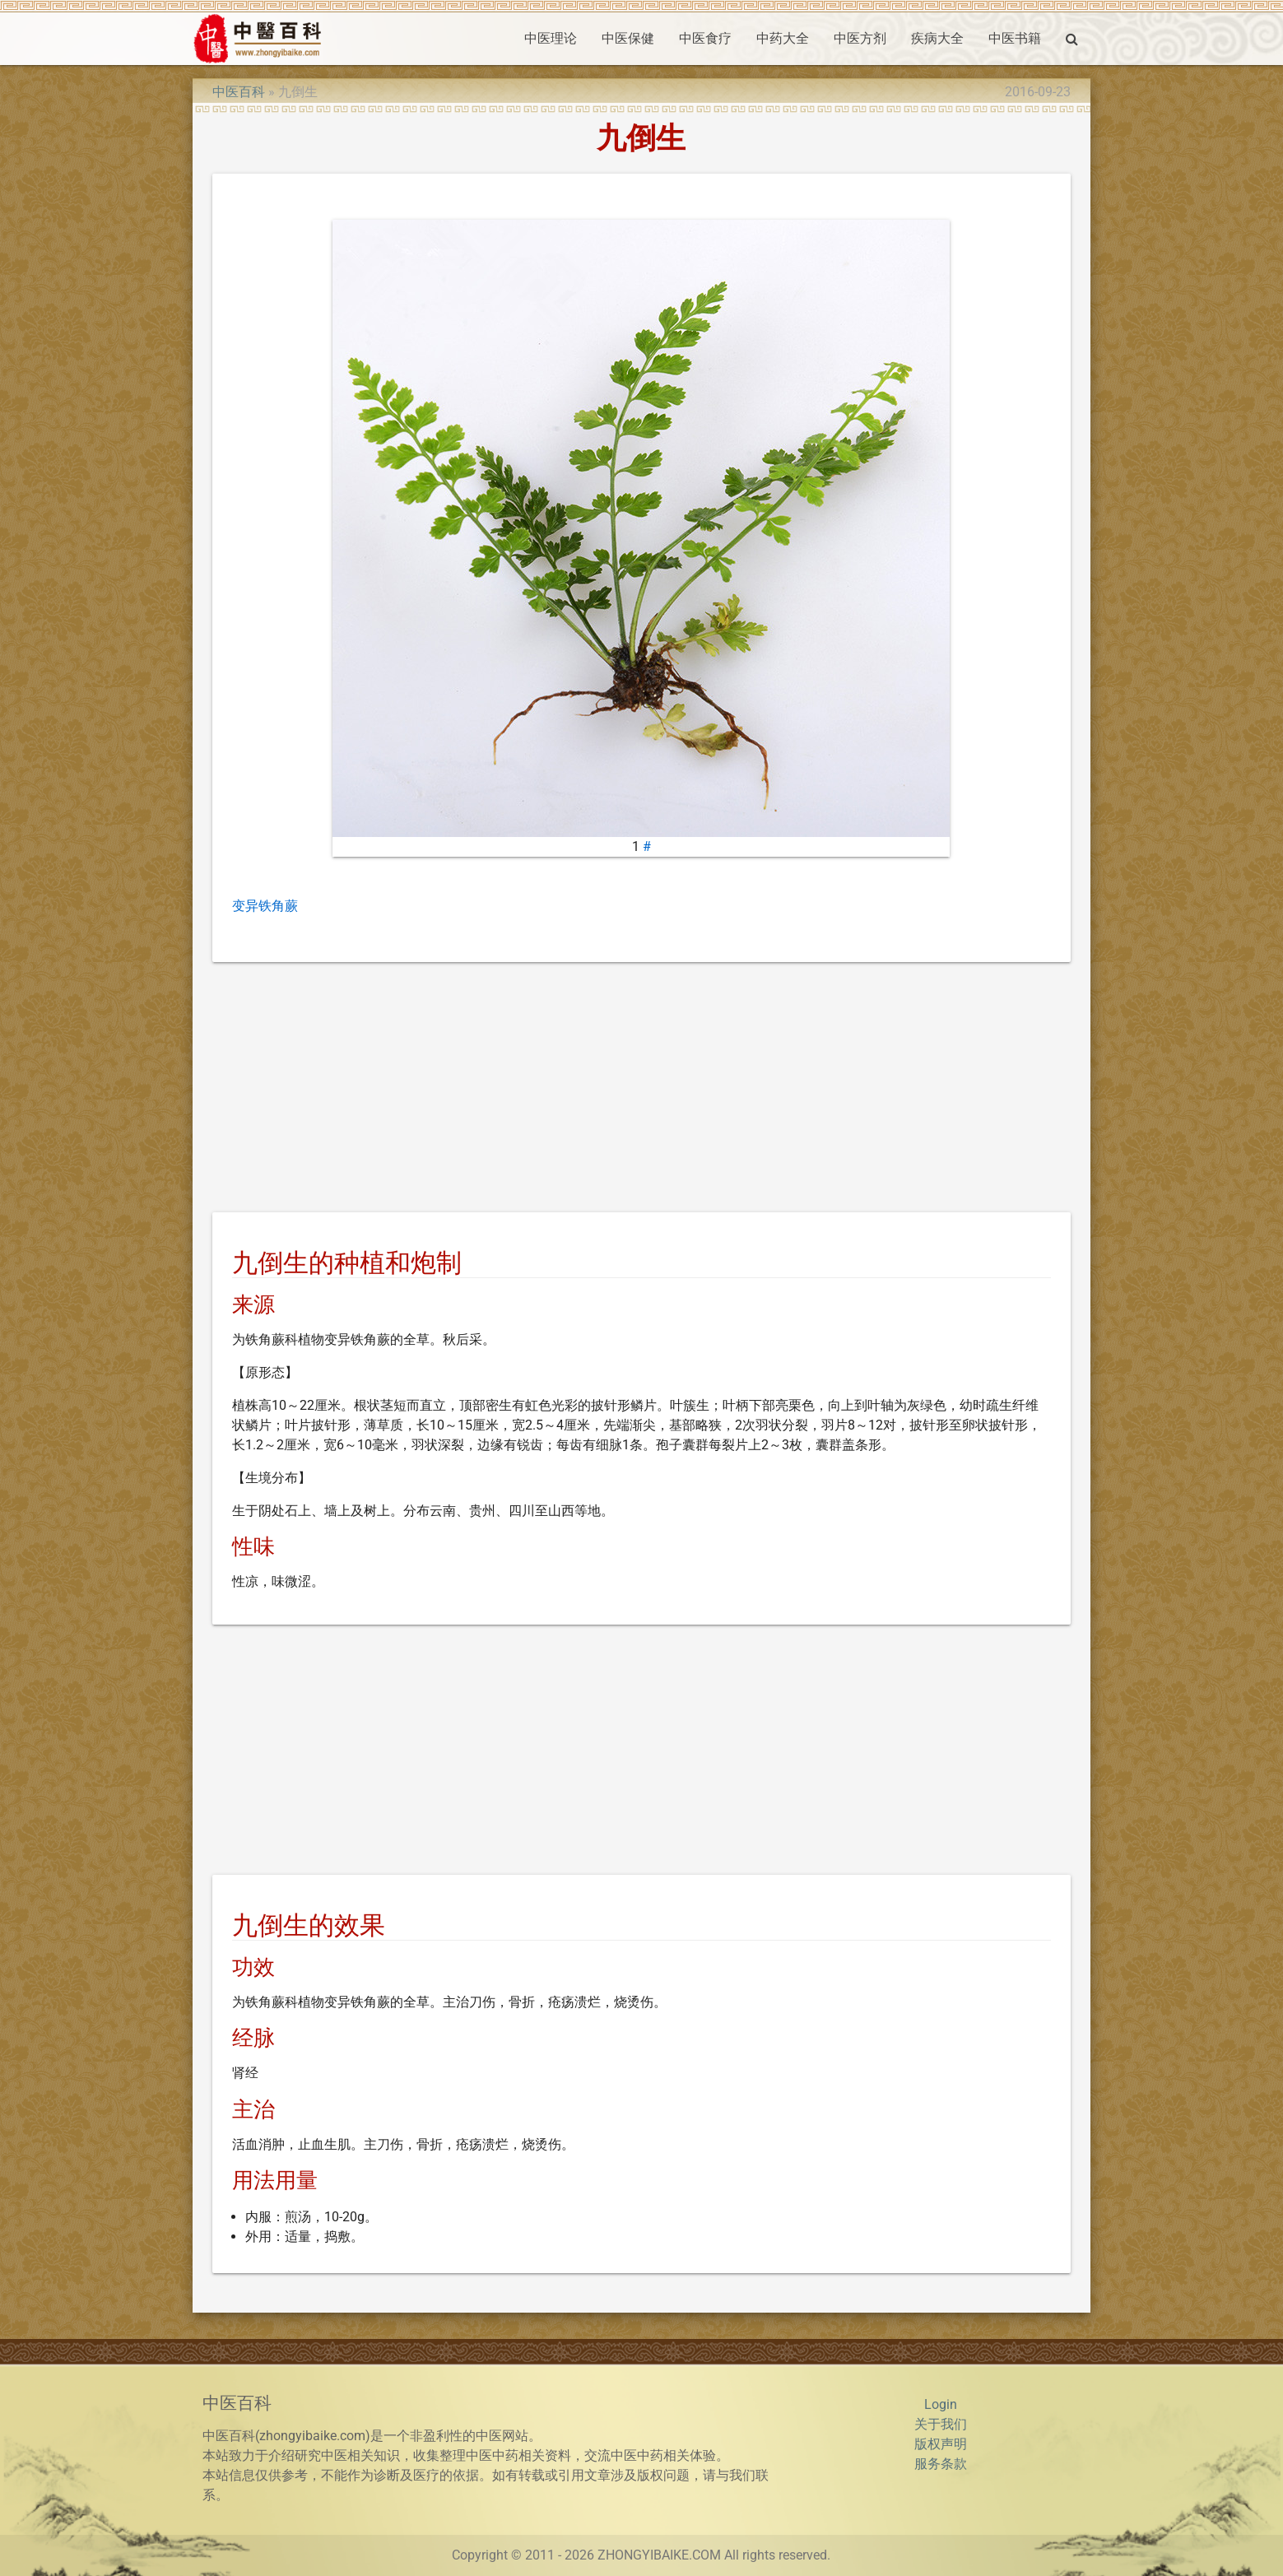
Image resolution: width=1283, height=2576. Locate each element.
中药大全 (782, 38)
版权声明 (940, 2444)
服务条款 (940, 2463)
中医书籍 (1014, 38)
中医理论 (550, 38)
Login (940, 2404)
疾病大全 (937, 38)
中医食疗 (705, 38)
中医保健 (628, 38)
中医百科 (238, 92)
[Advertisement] (641, 1090)
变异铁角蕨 (265, 906)
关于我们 (940, 2424)
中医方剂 (860, 38)
